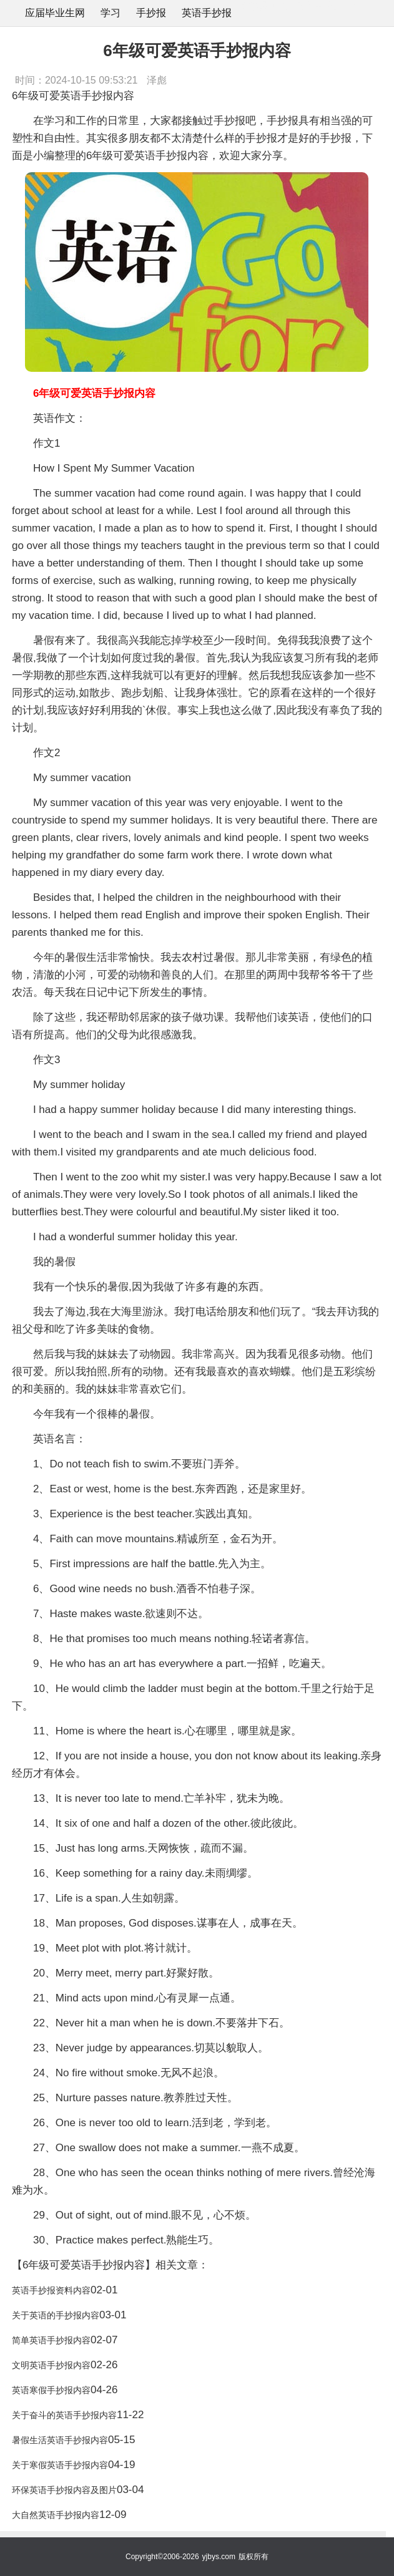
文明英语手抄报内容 (51, 2365)
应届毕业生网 (55, 12)
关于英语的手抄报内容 (55, 2315)
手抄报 (151, 12)
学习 (111, 12)
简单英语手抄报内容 (51, 2340)
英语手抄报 (207, 12)
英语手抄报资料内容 (51, 2290)
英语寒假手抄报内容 (51, 2390)
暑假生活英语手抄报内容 (60, 2440)
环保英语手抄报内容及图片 (64, 2490)
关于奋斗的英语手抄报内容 (64, 2415)
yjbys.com (218, 2556)
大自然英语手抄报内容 (55, 2515)
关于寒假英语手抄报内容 (60, 2465)
